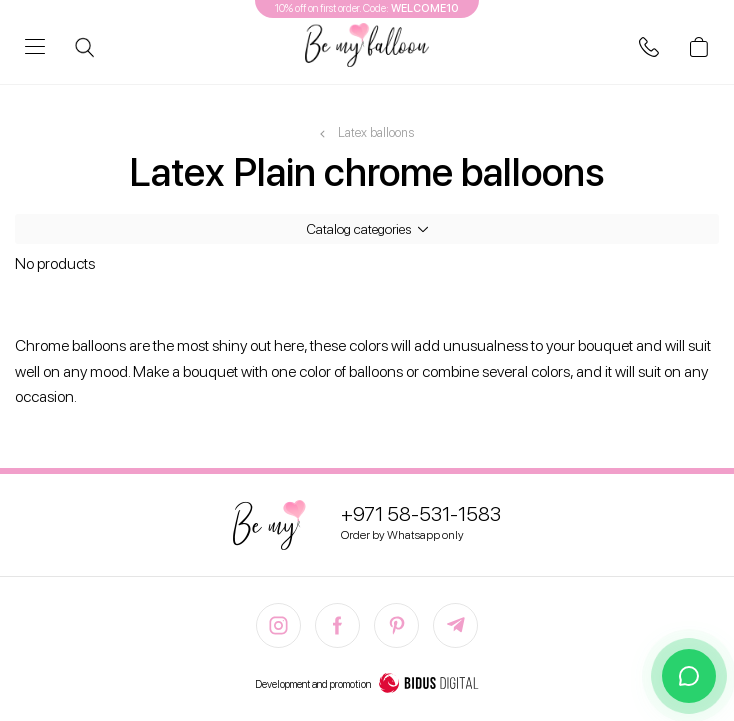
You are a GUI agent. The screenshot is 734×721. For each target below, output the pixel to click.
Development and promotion (367, 685)
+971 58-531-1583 (421, 514)
